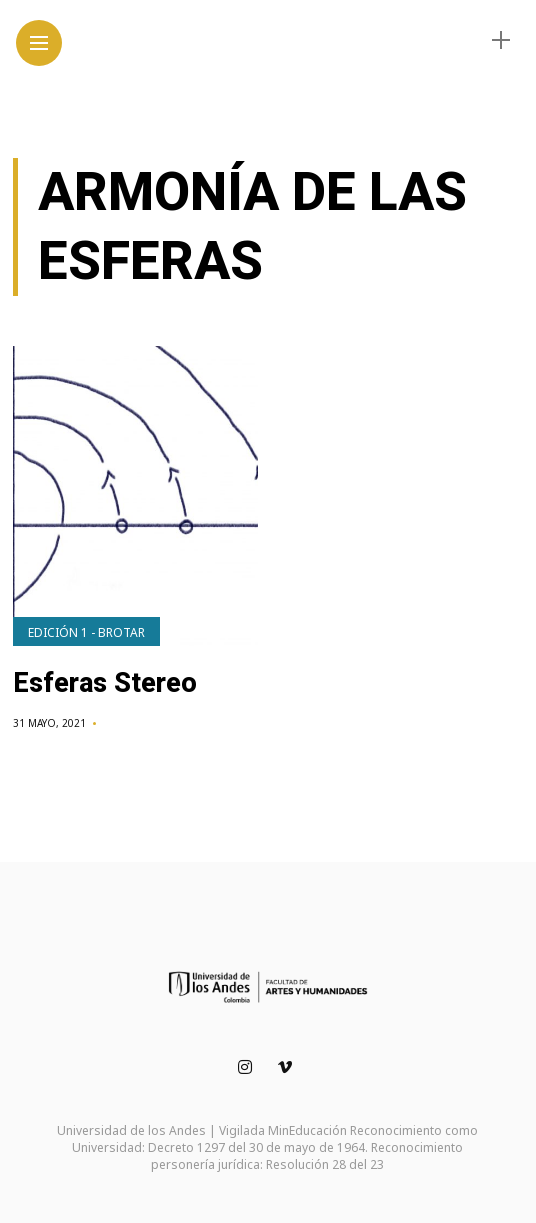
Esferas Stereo (105, 683)
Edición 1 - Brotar (86, 632)
